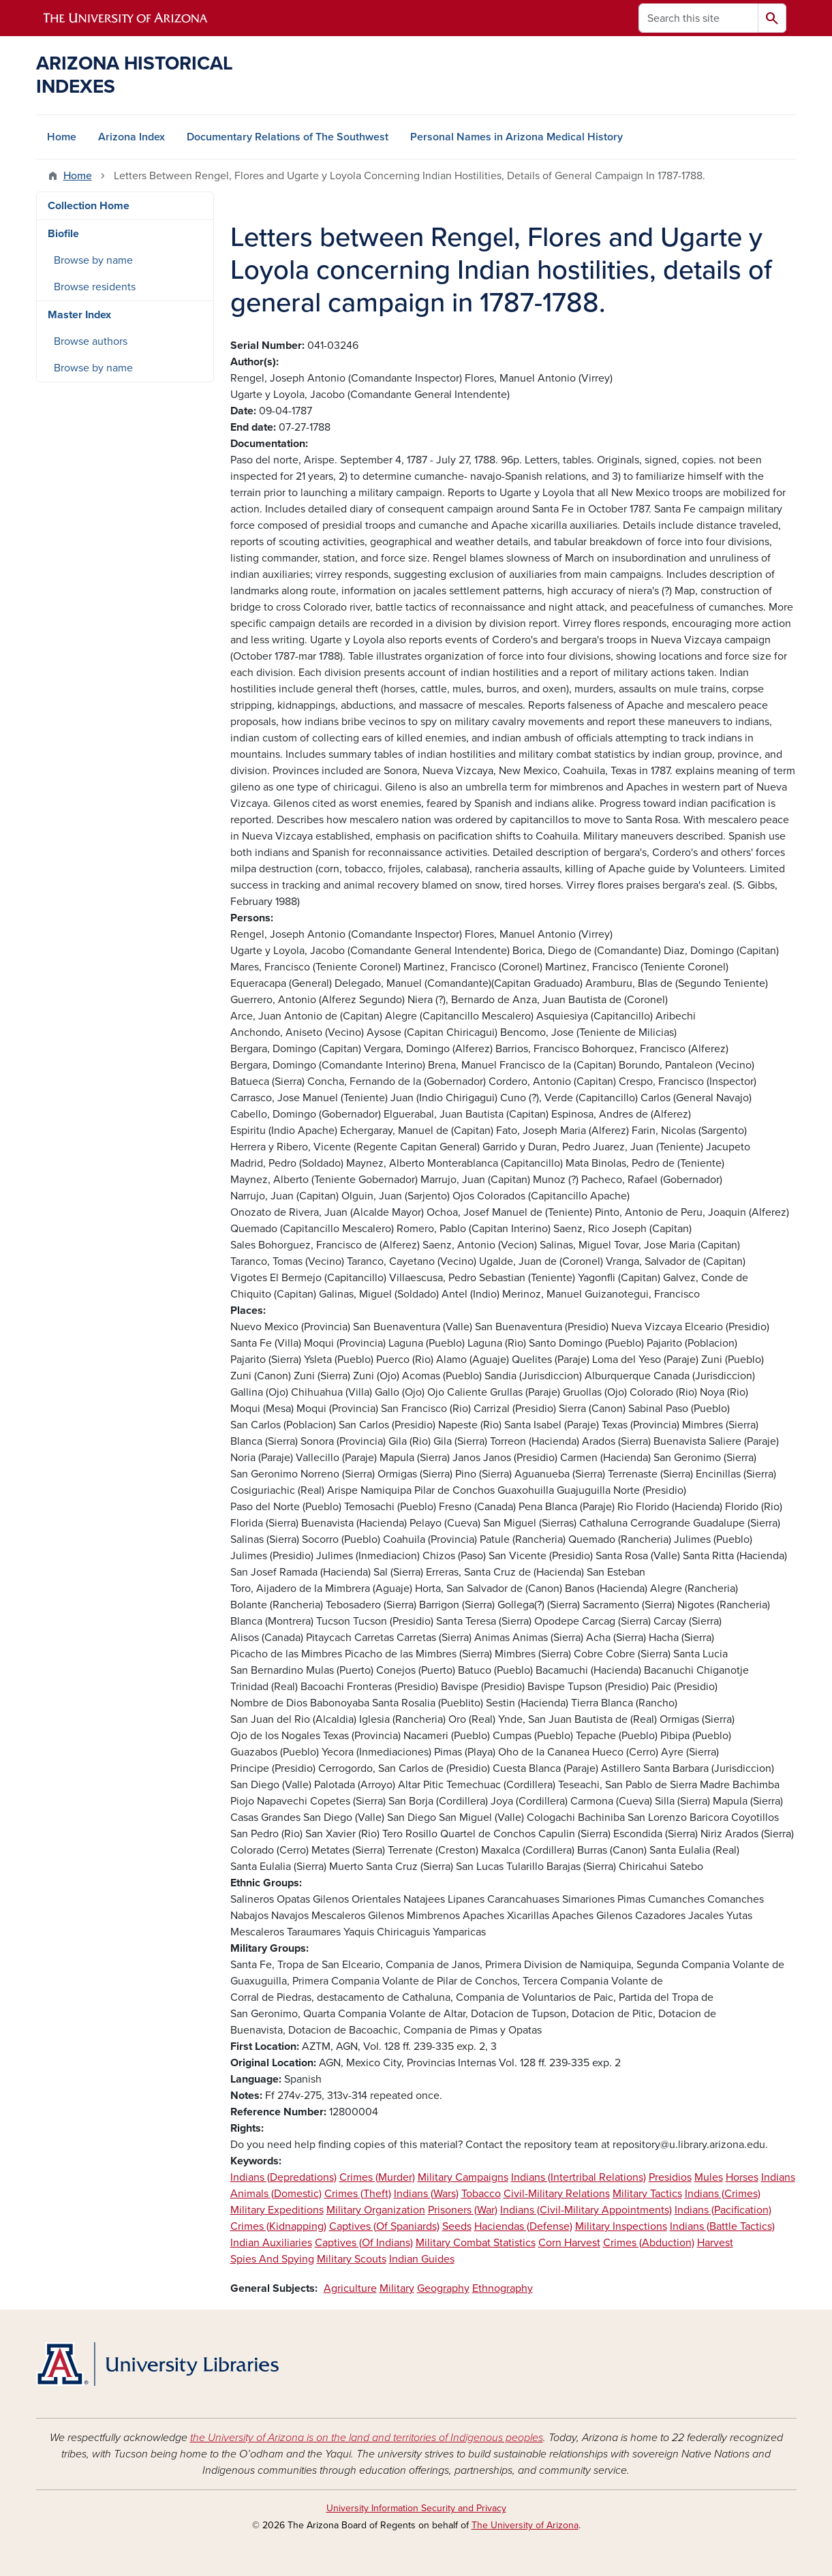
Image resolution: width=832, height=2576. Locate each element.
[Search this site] (698, 18)
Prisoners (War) (462, 2210)
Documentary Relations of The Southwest (287, 137)
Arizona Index (131, 137)
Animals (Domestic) (276, 2194)
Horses (742, 2177)
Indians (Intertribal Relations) (578, 2177)
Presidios (670, 2177)
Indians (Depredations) (283, 2177)
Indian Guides (421, 2259)
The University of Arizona (525, 2525)
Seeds (457, 2226)
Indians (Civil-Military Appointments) (586, 2210)
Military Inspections (621, 2226)
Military (397, 2288)
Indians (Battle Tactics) (722, 2226)
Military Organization (375, 2210)
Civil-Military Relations (557, 2194)
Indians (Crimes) (722, 2194)
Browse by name (93, 260)
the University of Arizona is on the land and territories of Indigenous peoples (366, 2437)
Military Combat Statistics (476, 2243)
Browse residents (95, 287)
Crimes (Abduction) (648, 2243)
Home (61, 137)
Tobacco (481, 2194)
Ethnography (502, 2288)
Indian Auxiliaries (271, 2243)
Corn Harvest (569, 2243)
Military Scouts (351, 2259)
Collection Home (88, 206)
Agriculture (350, 2288)
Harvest (715, 2243)
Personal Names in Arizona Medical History (516, 137)
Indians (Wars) (426, 2194)
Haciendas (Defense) (523, 2226)
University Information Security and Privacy (416, 2508)
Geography (443, 2288)
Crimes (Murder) (377, 2177)
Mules (708, 2177)
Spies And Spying (272, 2259)
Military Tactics (647, 2194)
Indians (778, 2177)
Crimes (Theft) (357, 2194)
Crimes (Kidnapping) (278, 2226)
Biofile (63, 234)
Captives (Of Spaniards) (384, 2226)
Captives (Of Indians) (364, 2243)
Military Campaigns (463, 2177)
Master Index (79, 315)
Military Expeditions (277, 2210)
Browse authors (90, 341)
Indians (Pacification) (723, 2210)
